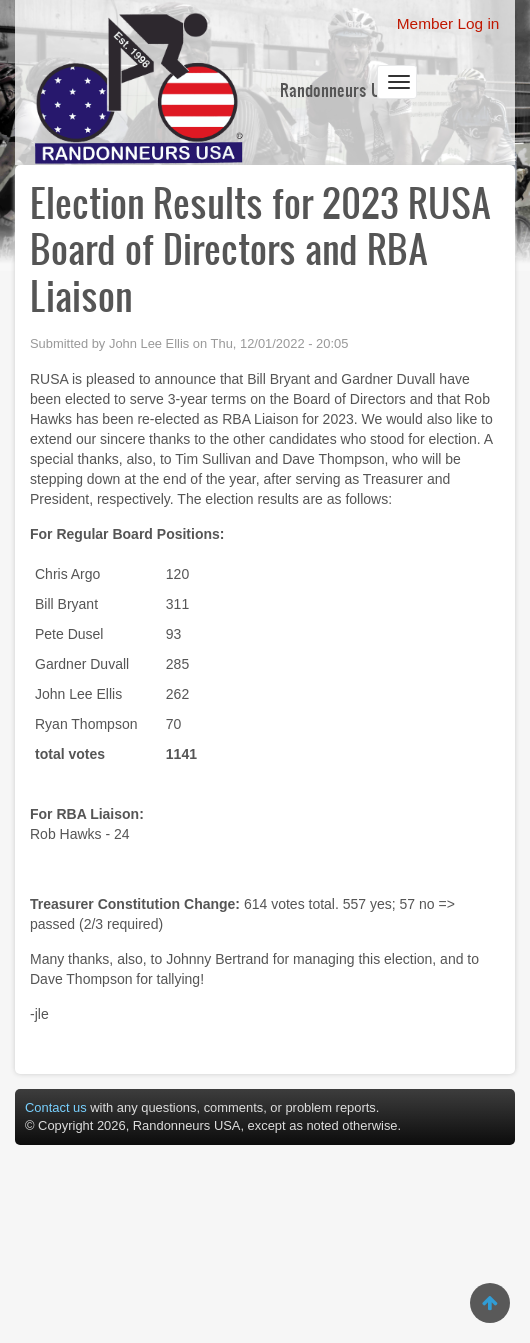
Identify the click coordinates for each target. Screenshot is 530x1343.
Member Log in (448, 23)
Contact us (56, 1107)
